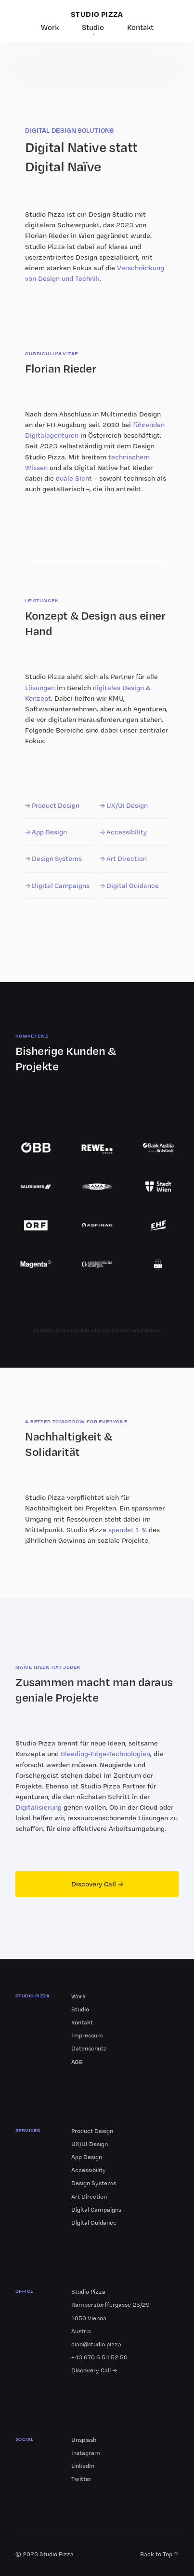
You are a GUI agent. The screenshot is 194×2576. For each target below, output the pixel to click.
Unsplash (83, 2440)
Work (50, 27)
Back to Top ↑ (159, 2554)
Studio (93, 27)
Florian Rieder (47, 235)
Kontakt (140, 27)
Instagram (85, 2453)
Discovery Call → (97, 1883)
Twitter (81, 2479)
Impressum (87, 2035)
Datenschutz (89, 2048)
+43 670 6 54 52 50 (99, 2357)
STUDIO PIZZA (97, 14)
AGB (77, 2062)
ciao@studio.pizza (96, 2344)
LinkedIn (82, 2466)
